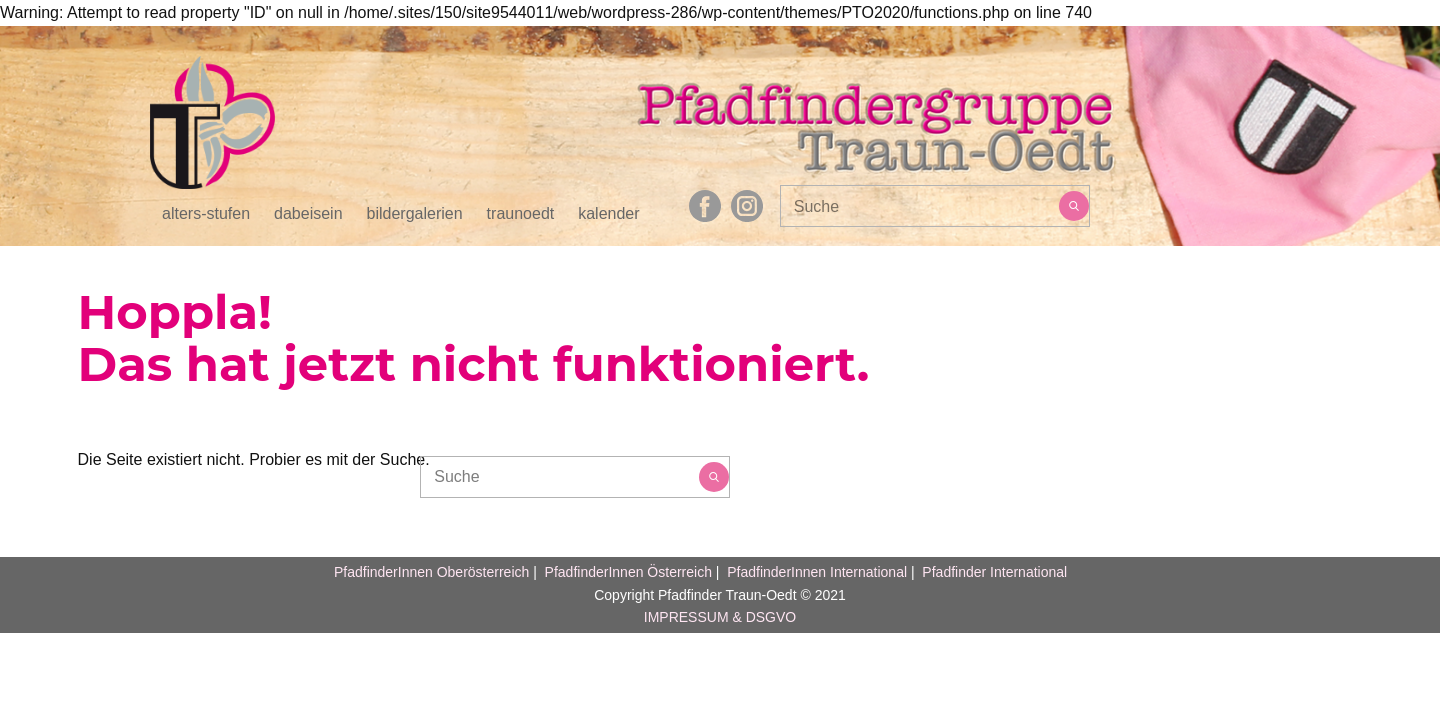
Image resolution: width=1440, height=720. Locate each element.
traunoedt (521, 214)
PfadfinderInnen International (817, 572)
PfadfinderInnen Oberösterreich (431, 572)
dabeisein (308, 214)
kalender (608, 214)
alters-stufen (206, 214)
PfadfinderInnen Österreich (628, 572)
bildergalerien (415, 214)
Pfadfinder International (992, 572)
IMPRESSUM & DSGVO (720, 617)
